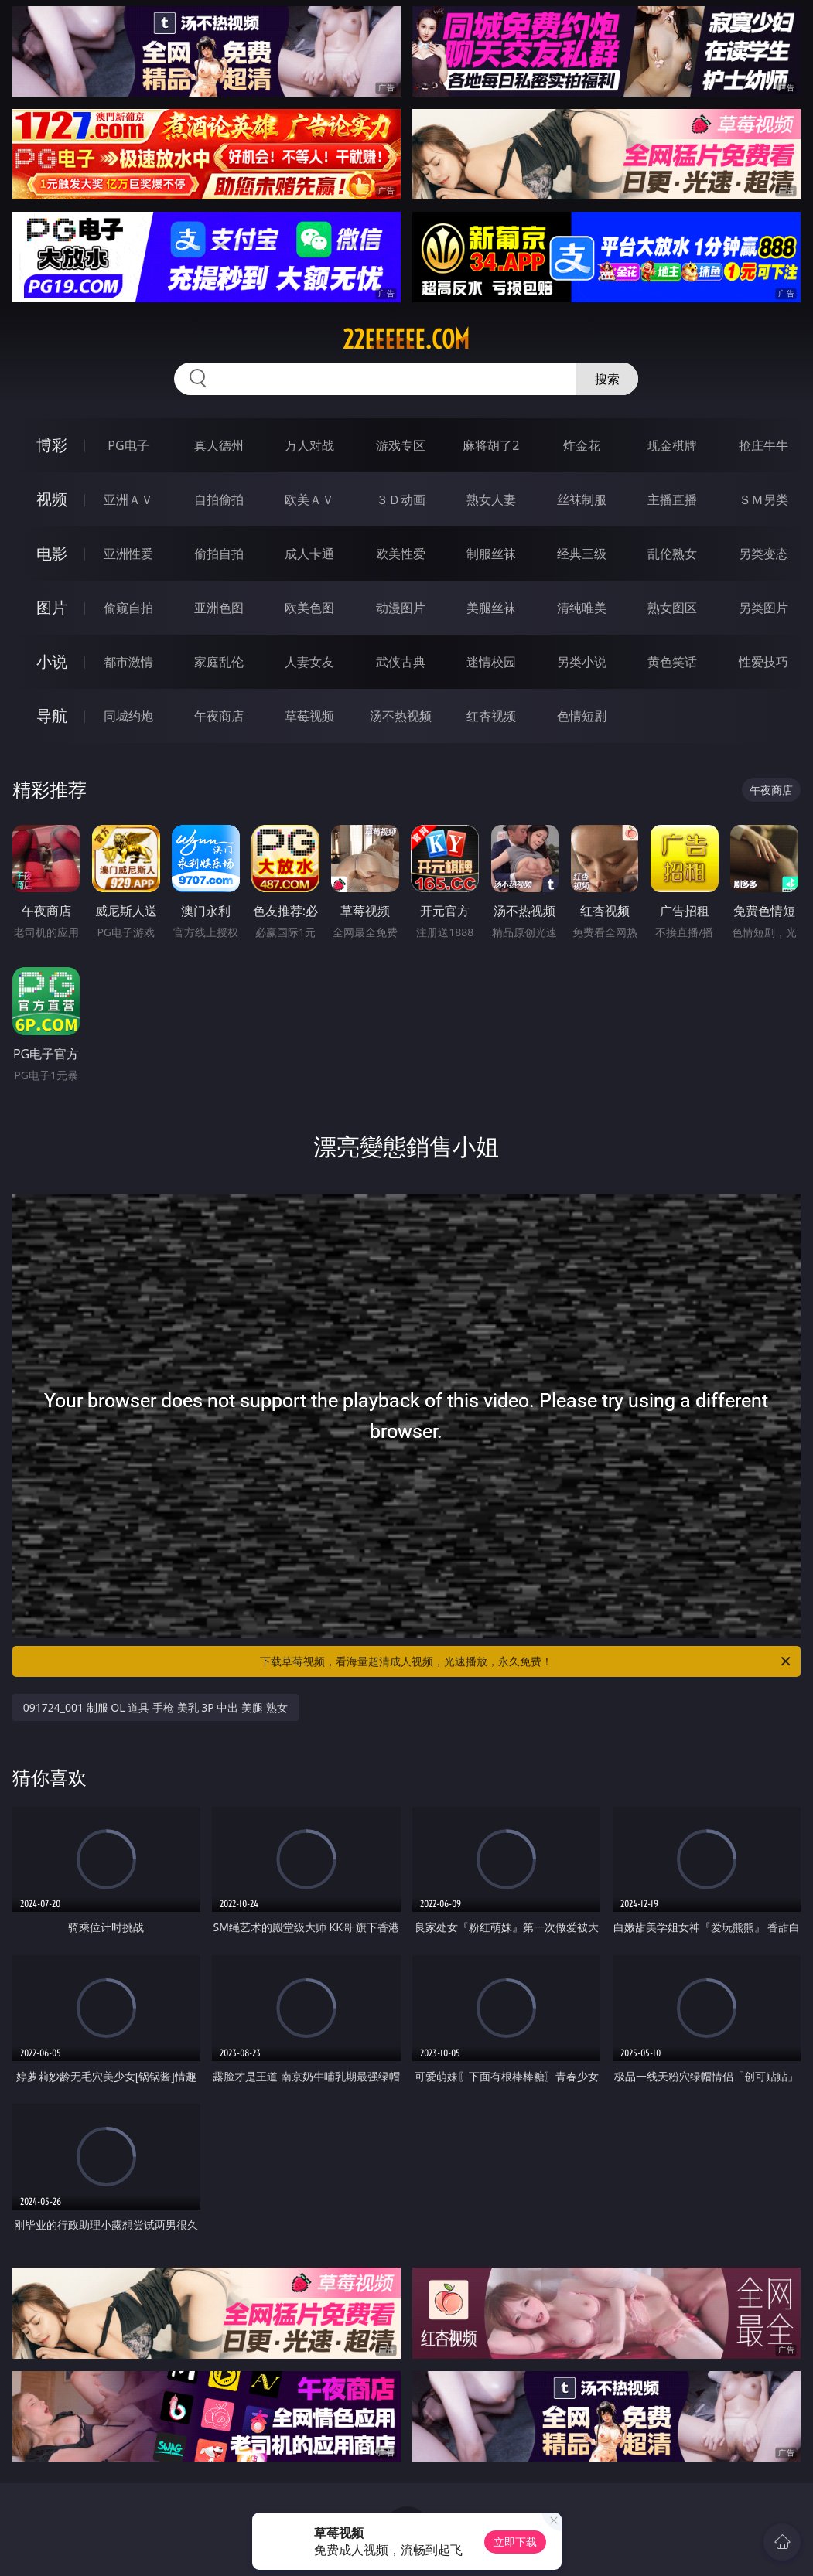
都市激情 (128, 661)
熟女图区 (672, 607)
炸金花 (581, 445)
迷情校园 (491, 661)
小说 (51, 661)
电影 (51, 553)
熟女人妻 (491, 499)
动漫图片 (400, 607)
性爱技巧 (763, 661)
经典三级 (581, 553)
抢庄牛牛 (763, 445)
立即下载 (515, 2541)
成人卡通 (309, 553)
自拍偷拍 (219, 499)
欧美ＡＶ (309, 499)
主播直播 (672, 499)
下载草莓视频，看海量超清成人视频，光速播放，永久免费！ (526, 1661)
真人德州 (219, 445)
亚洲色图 (219, 607)
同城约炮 (128, 715)
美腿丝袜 (491, 607)
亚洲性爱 (128, 553)
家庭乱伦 (219, 661)
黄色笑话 (672, 661)
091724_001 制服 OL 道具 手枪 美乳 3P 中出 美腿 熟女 (155, 1707)
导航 (51, 715)
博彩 (51, 444)
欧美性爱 (400, 553)
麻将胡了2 (491, 445)
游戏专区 (400, 445)
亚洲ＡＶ (128, 499)
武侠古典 (400, 661)
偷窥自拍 (128, 607)
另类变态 (763, 553)
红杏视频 (491, 715)
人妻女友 (309, 661)
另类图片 (763, 607)
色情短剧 (581, 715)
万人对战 (309, 445)
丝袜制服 (581, 499)
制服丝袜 (491, 553)
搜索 (607, 378)
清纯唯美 (581, 607)
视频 (51, 499)
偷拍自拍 (219, 553)
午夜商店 (219, 715)
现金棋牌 (672, 445)
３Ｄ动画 (400, 499)
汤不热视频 (401, 715)
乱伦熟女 (672, 553)
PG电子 (128, 445)
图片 (51, 607)
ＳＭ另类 (763, 499)
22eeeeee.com (406, 339)
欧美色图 (309, 607)
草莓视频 (309, 715)
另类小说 (581, 661)
